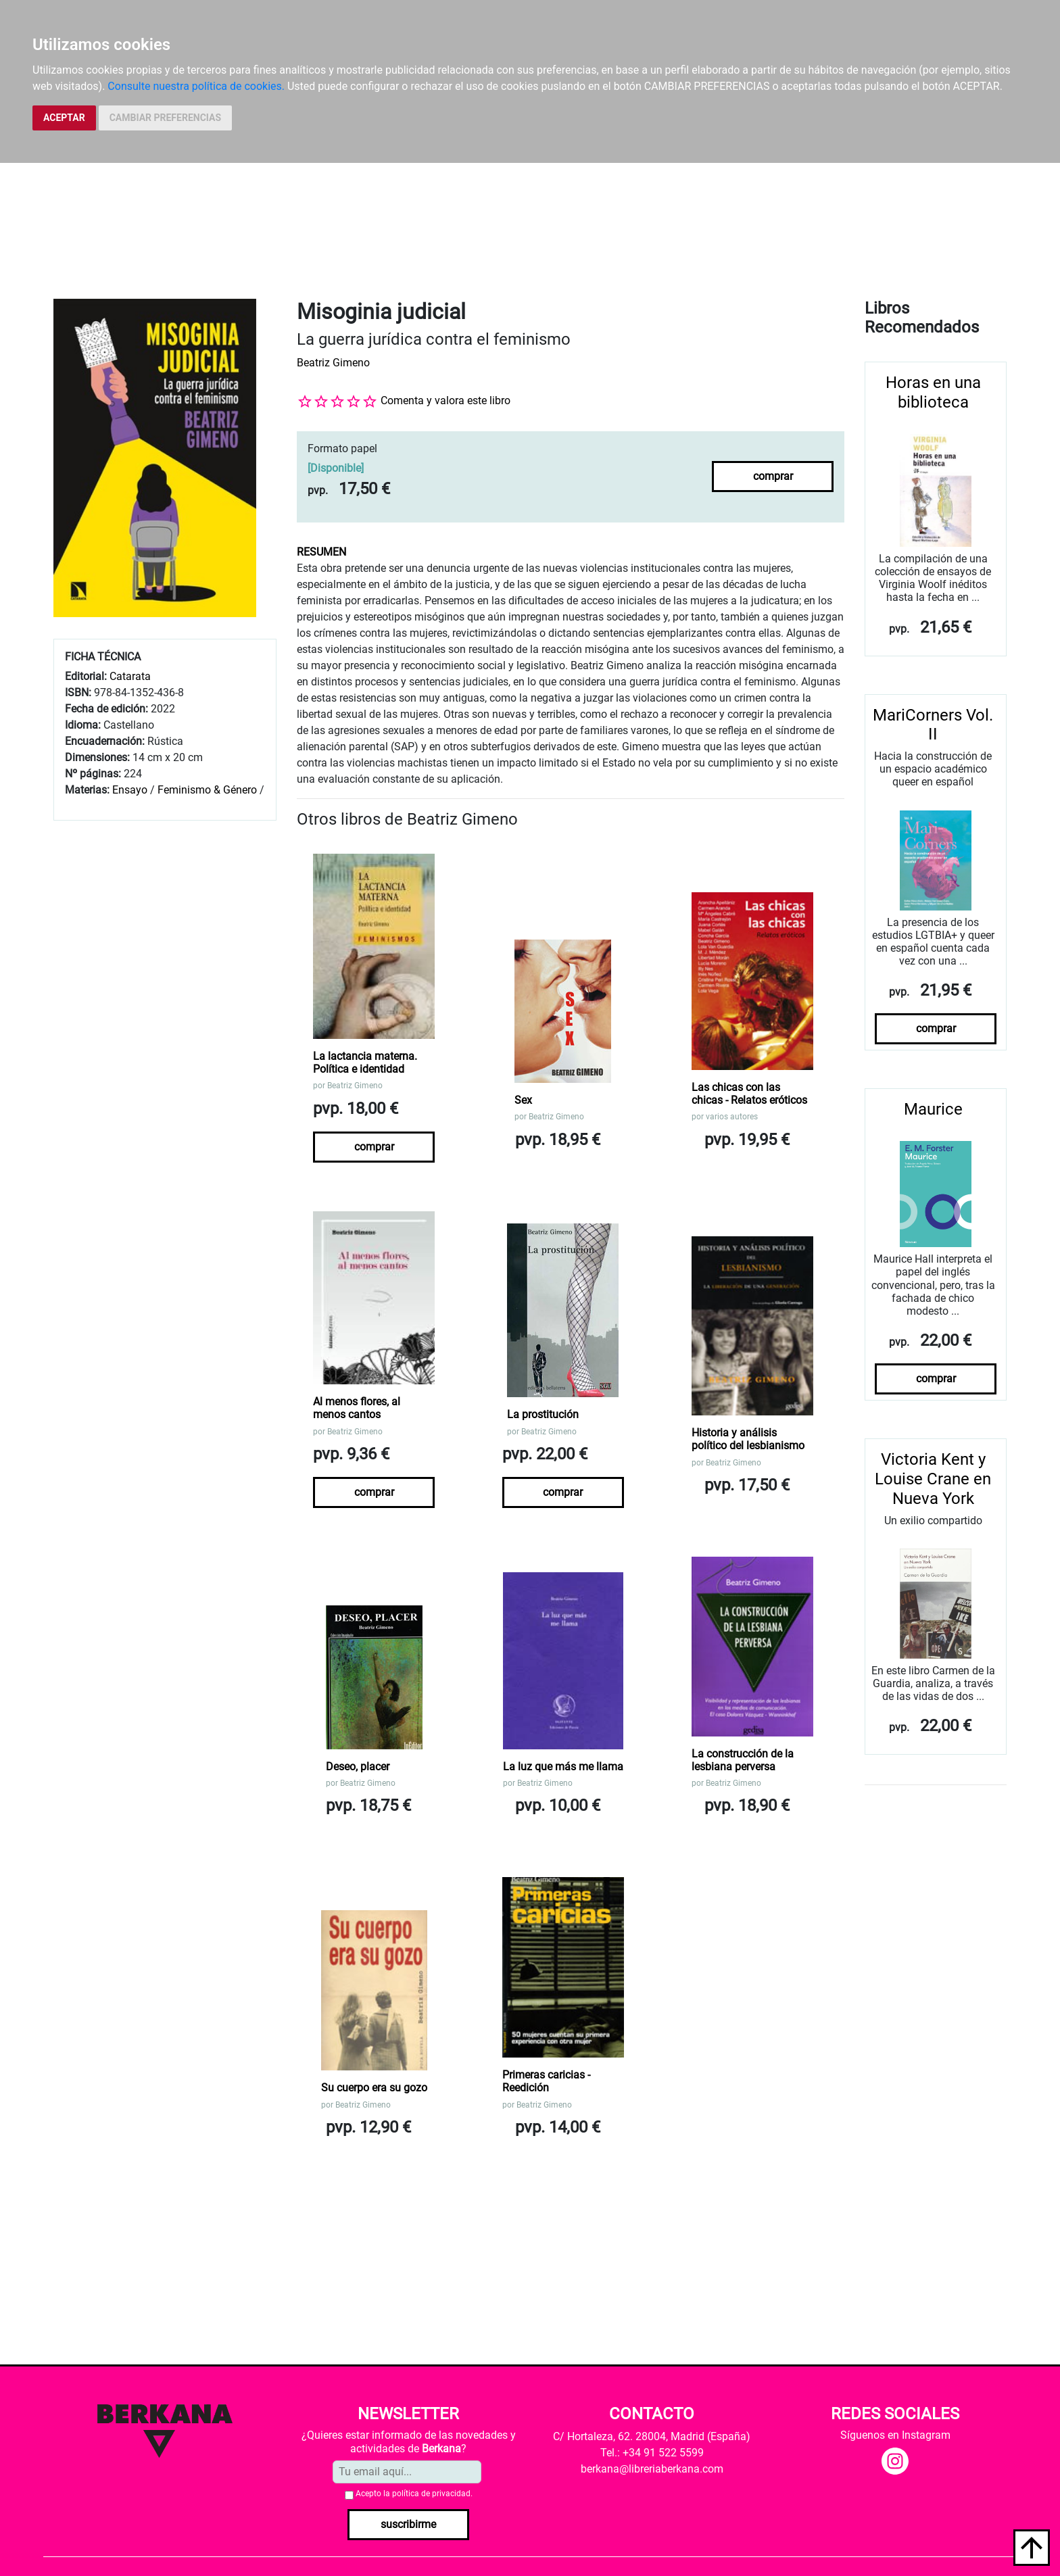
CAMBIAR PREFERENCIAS (165, 117)
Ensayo (129, 789)
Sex (523, 1100)
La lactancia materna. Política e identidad (365, 1062)
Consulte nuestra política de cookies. (196, 86)
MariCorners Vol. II (933, 725)
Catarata (130, 676)
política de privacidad (431, 2493)
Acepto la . (414, 2493)
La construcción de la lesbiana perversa (743, 1760)
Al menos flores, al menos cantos (356, 1408)
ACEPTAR (64, 117)
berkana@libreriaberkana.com (652, 2468)
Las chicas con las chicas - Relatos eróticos (749, 1094)
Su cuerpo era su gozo (374, 2087)
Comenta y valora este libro (445, 400)
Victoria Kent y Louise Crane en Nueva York (933, 1479)
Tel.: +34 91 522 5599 (652, 2452)
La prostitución (543, 1414)
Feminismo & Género (207, 789)
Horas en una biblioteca (933, 392)
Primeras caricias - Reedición (546, 2081)
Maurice (933, 1109)
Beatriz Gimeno (333, 362)
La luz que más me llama (563, 1766)
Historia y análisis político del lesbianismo (748, 1439)
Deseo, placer (357, 1766)
